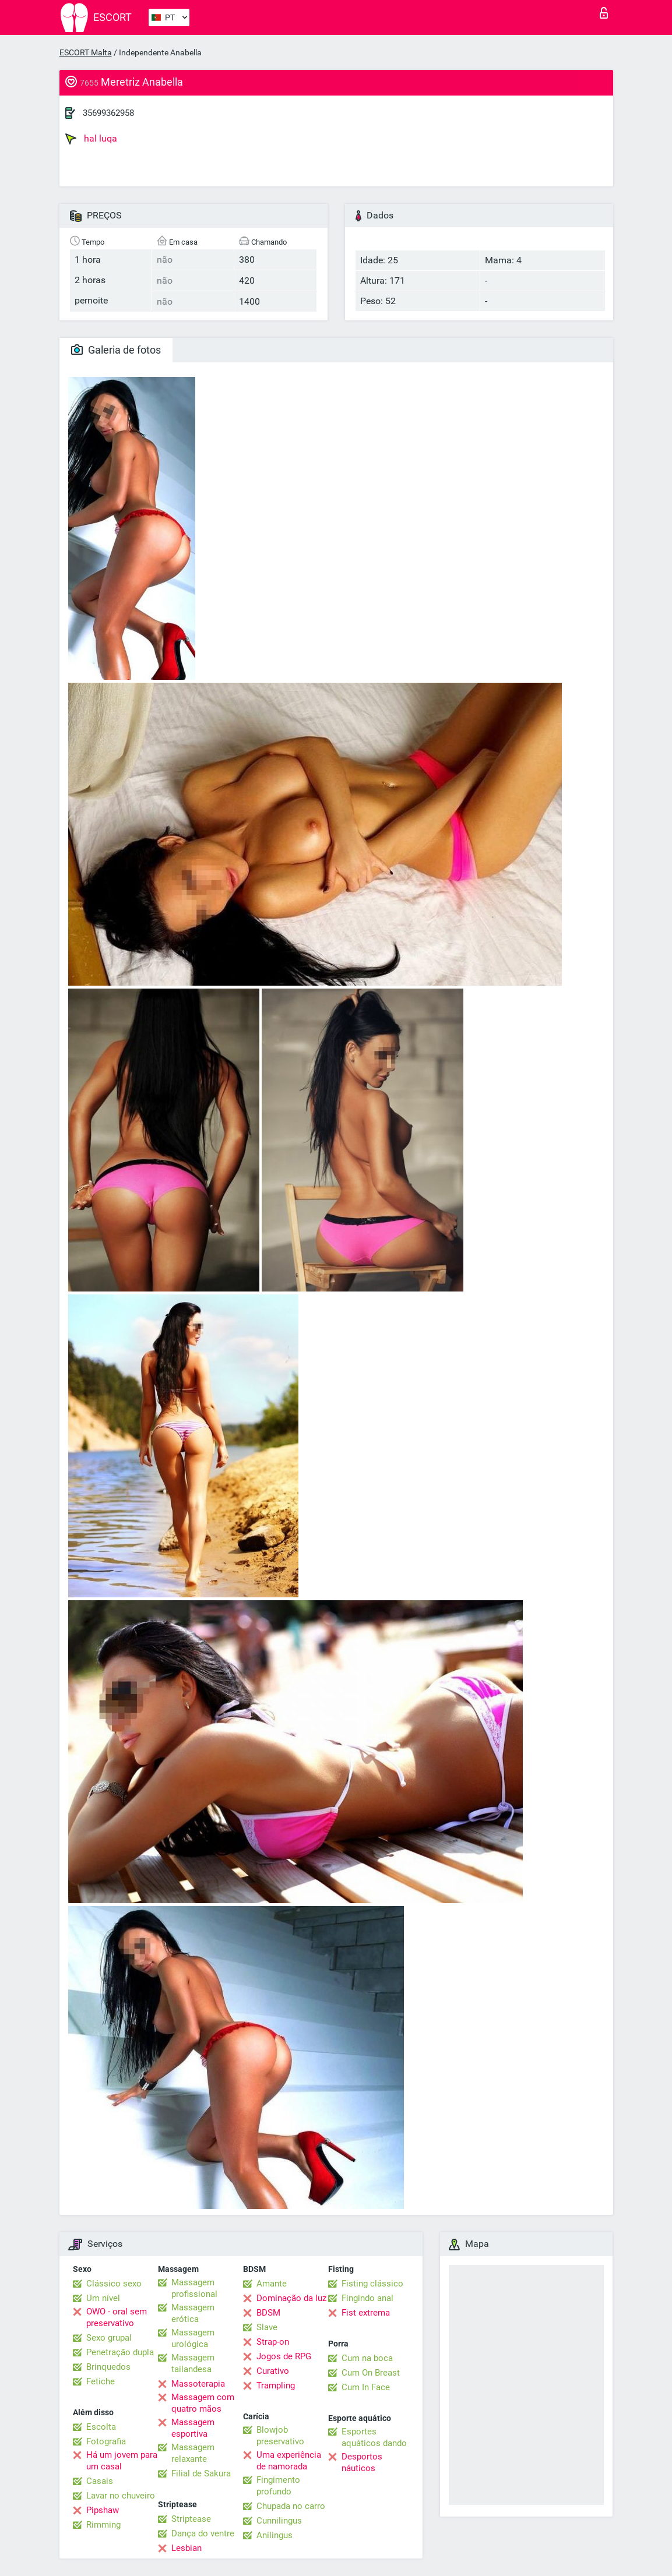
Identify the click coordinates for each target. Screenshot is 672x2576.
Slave (266, 2327)
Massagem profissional (194, 2288)
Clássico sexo (114, 2283)
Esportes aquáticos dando (374, 2437)
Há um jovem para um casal (121, 2461)
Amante (271, 2283)
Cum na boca (367, 2358)
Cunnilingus (279, 2520)
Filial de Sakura (201, 2473)
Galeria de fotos (116, 350)
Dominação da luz (291, 2298)
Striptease (191, 2519)
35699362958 (108, 113)
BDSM (268, 2312)
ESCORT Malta (85, 52)
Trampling (275, 2385)
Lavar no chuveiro (120, 2495)
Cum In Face (366, 2387)
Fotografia (106, 2441)
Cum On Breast (371, 2372)
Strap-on (272, 2342)
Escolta (101, 2427)
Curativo (272, 2371)
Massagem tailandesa (192, 2363)
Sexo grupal (109, 2337)
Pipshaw (102, 2510)
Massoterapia (198, 2384)
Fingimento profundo (278, 2486)
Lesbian (186, 2548)
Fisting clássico (372, 2283)
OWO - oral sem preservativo (116, 2317)
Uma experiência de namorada (288, 2461)
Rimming (103, 2524)
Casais (99, 2481)
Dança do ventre (202, 2533)
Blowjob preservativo (280, 2436)
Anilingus (274, 2535)
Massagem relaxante (192, 2453)
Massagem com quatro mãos (202, 2403)
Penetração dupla (120, 2352)
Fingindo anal (367, 2298)
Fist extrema (366, 2312)
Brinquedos (108, 2367)
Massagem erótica (192, 2313)
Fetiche (100, 2381)
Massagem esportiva (192, 2428)
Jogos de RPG (283, 2356)
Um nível (103, 2298)
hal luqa (91, 138)
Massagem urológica (192, 2338)
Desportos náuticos (362, 2462)
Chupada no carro (290, 2506)
